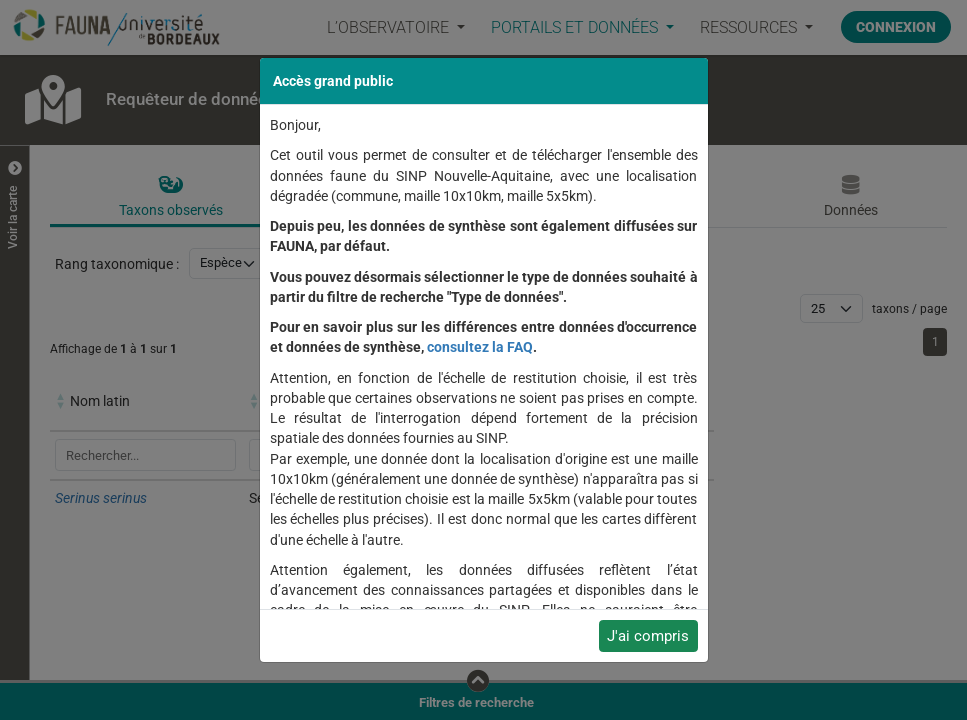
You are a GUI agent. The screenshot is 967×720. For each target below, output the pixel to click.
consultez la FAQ (480, 347)
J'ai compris (648, 636)
